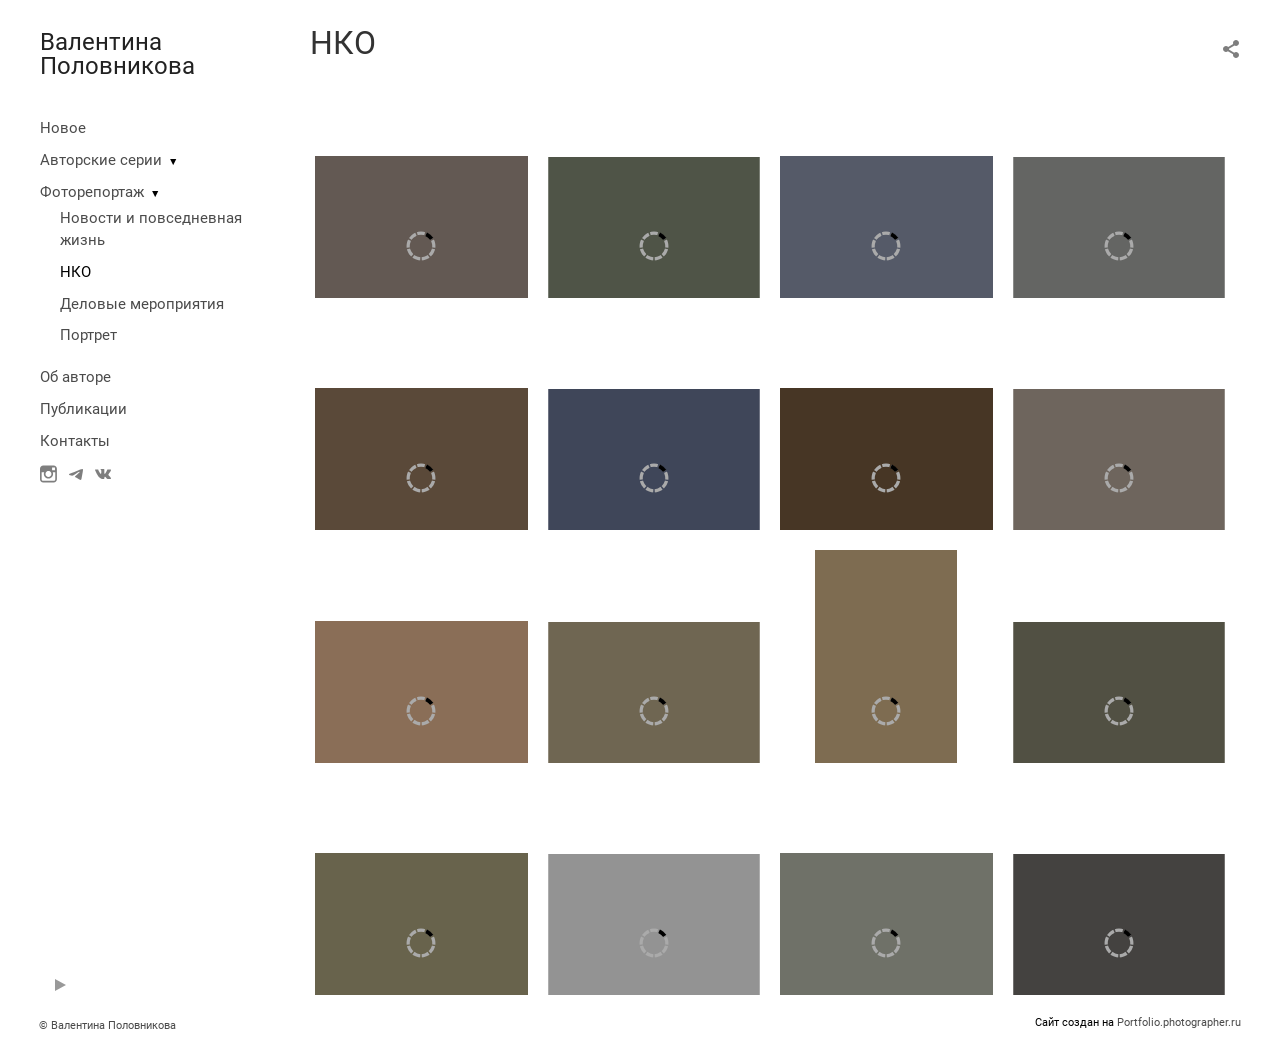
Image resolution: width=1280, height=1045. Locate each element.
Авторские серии (101, 160)
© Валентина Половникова (109, 1025)
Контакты (75, 441)
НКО (75, 272)
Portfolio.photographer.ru (1179, 1022)
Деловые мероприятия (142, 304)
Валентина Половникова (117, 54)
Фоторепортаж (92, 192)
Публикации (83, 409)
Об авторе (75, 377)
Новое (63, 128)
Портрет (88, 335)
